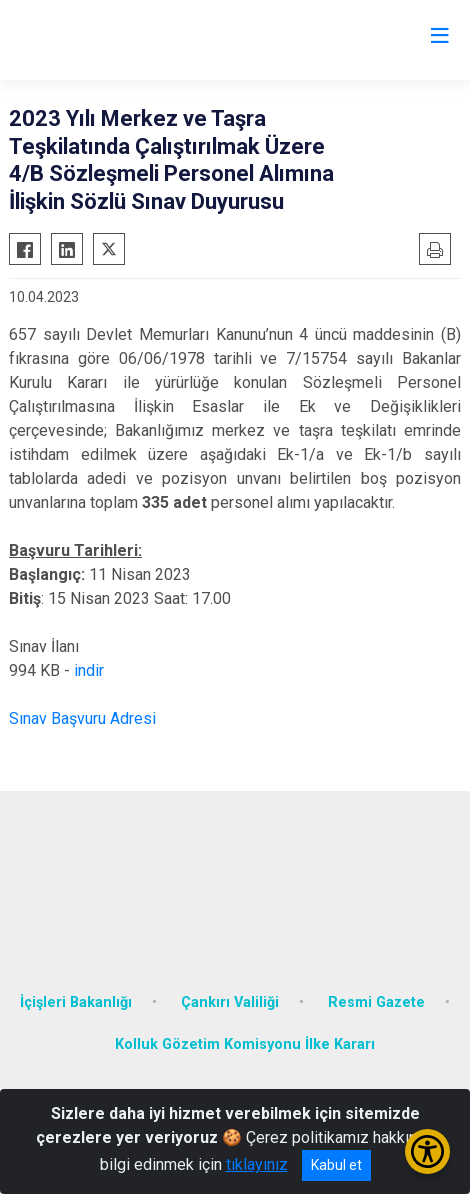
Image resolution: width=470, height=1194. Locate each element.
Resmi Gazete (376, 1002)
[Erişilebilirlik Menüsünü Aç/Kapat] (427, 1151)
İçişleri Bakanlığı (76, 1002)
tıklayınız (257, 1164)
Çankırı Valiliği (230, 1002)
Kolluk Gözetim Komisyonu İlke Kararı (245, 1044)
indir (89, 670)
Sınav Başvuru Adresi (82, 718)
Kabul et (336, 1165)
